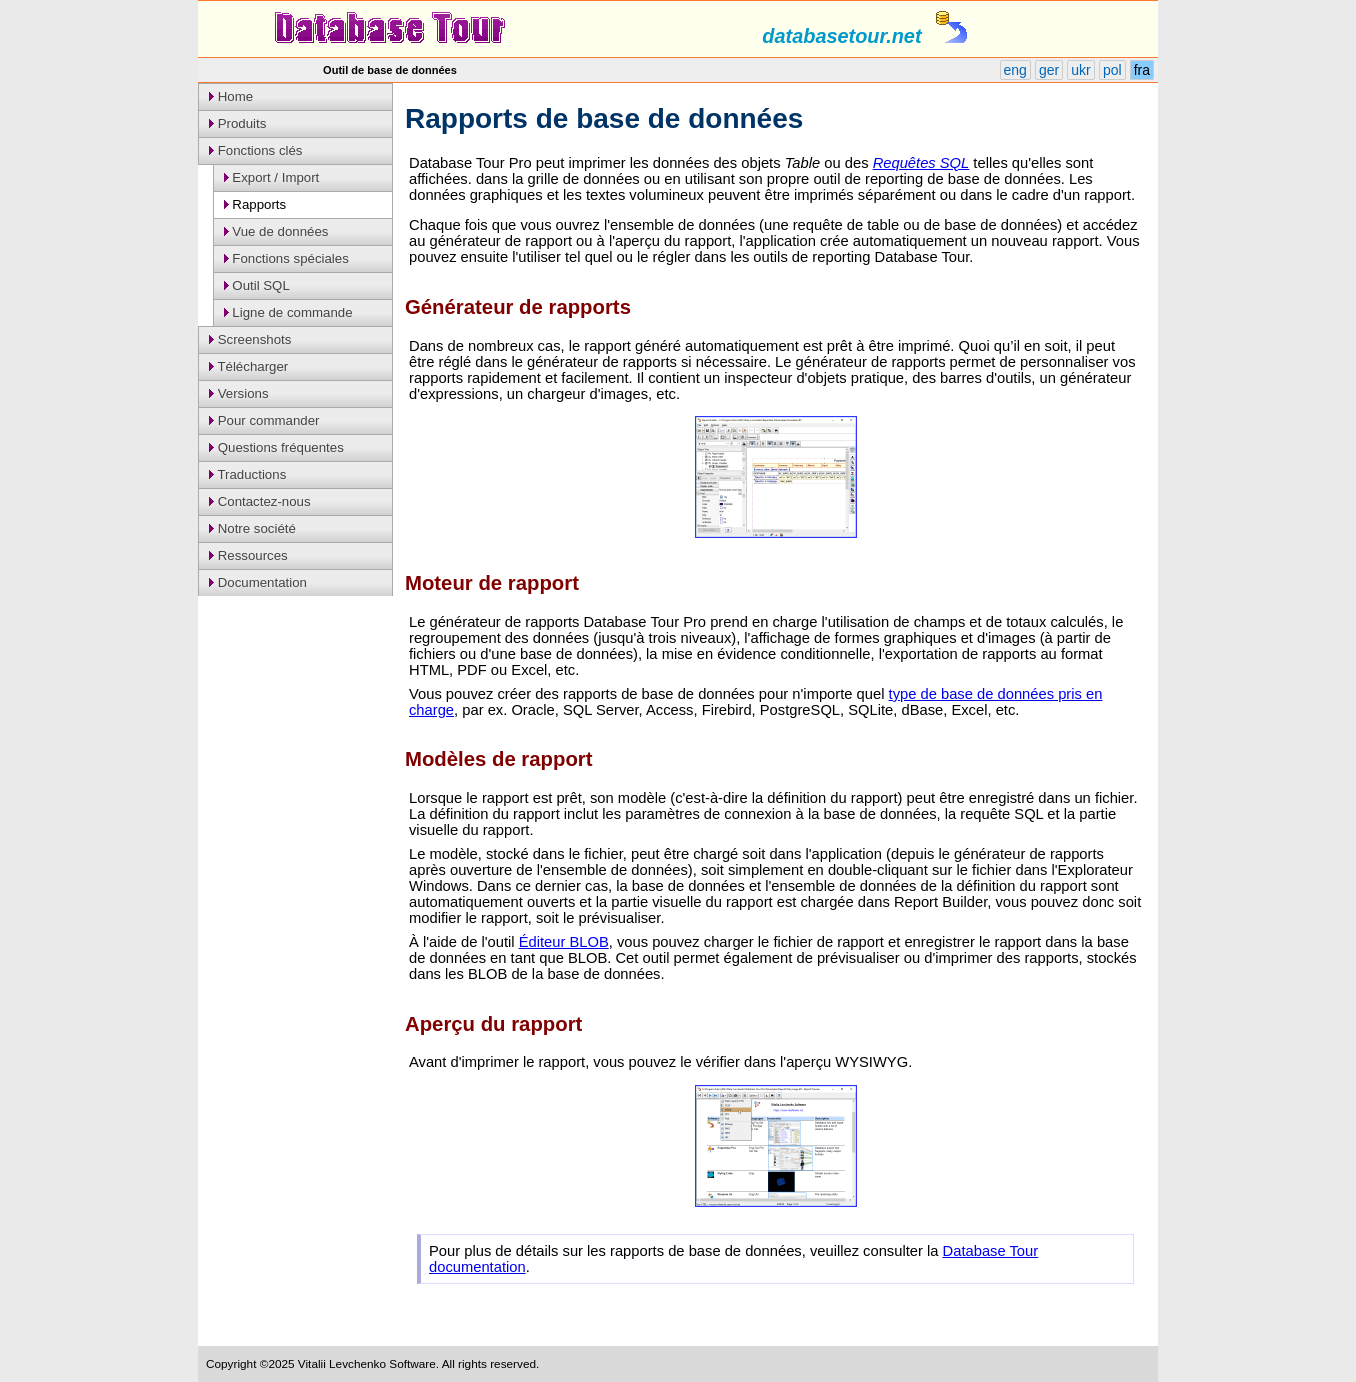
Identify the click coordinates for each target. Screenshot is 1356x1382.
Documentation (258, 582)
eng (1015, 70)
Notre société (252, 528)
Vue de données (276, 231)
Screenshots (250, 339)
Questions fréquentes (276, 447)
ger (1049, 70)
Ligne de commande (288, 312)
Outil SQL (257, 285)
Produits (237, 123)
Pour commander (264, 420)
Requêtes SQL (921, 163)
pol (1112, 70)
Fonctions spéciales (286, 258)
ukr (1080, 70)
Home (231, 96)
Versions (239, 393)
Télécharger (248, 366)
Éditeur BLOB (564, 942)
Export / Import (272, 177)
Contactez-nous (260, 501)
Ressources (248, 555)
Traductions (247, 474)
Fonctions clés (255, 150)
